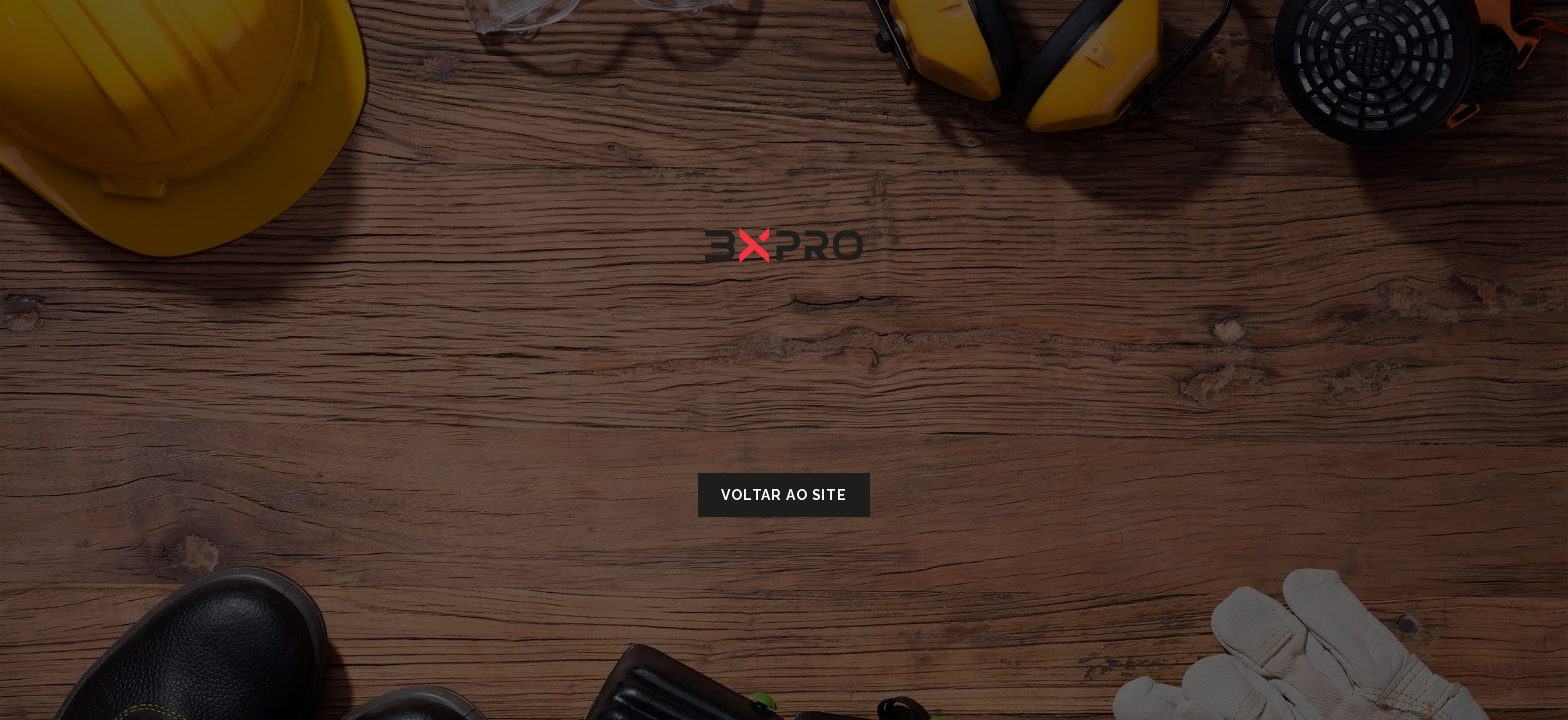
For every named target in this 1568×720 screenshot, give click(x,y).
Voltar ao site (784, 495)
